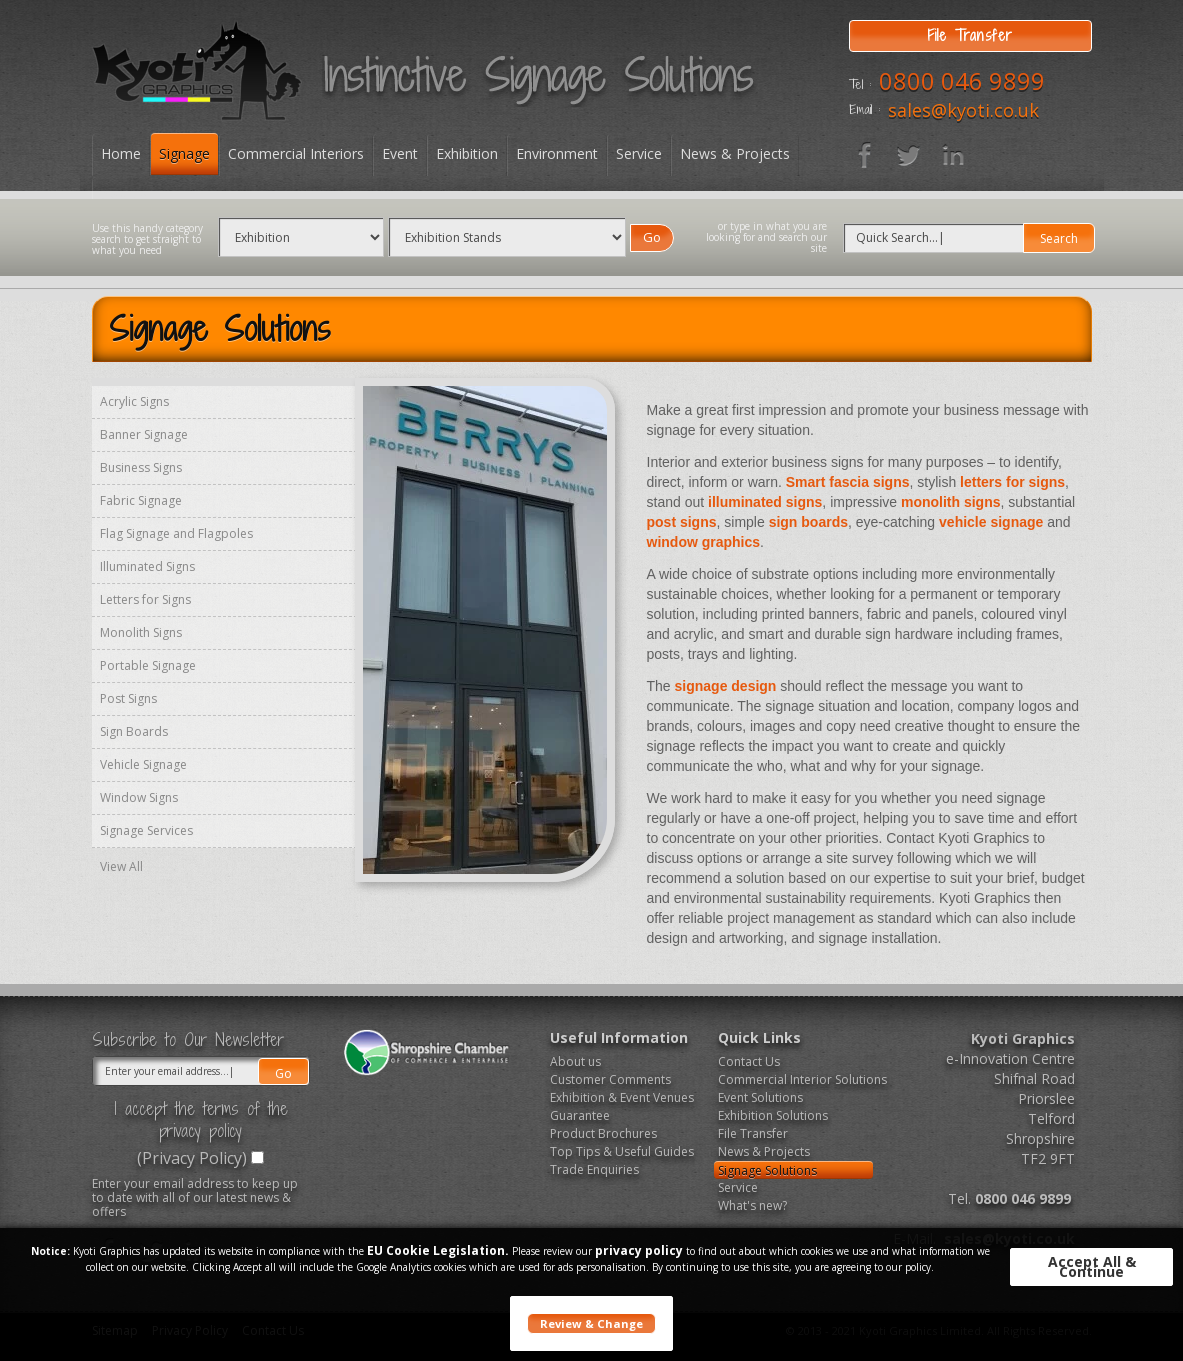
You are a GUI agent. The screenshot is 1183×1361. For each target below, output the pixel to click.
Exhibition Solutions (773, 1115)
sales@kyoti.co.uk (963, 110)
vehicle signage (991, 522)
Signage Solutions (767, 1170)
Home (121, 153)
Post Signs (128, 698)
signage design (726, 686)
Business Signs (141, 467)
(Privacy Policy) (192, 1158)
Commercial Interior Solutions (795, 1079)
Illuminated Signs (147, 566)
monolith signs (951, 502)
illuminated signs (765, 502)
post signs (682, 522)
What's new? (752, 1205)
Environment (557, 153)
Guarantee (580, 1115)
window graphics (704, 542)
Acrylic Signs (134, 401)
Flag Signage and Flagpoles (176, 533)
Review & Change (591, 1323)
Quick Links (759, 1037)
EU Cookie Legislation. (438, 1250)
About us (575, 1061)
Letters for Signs (145, 599)
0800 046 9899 (962, 80)
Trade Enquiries (594, 1169)
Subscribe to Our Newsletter (188, 1040)
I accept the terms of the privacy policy (201, 1120)
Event (400, 153)
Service (639, 153)
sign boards (808, 522)
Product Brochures (603, 1133)
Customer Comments (610, 1079)
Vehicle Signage (143, 764)
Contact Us (749, 1061)
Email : (864, 110)
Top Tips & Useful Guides (622, 1151)
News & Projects (735, 153)
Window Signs (139, 797)
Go (652, 237)
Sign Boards (134, 731)
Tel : (860, 85)
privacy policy (639, 1250)
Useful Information (619, 1037)
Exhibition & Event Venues (622, 1097)
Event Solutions (760, 1097)
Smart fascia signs (848, 482)
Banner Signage (144, 434)
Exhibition (467, 153)
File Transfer (753, 1133)
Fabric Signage (141, 500)
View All (121, 866)
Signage (184, 153)
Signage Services (146, 830)
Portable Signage (148, 665)
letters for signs (1012, 482)
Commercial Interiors (296, 153)
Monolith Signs (141, 632)
